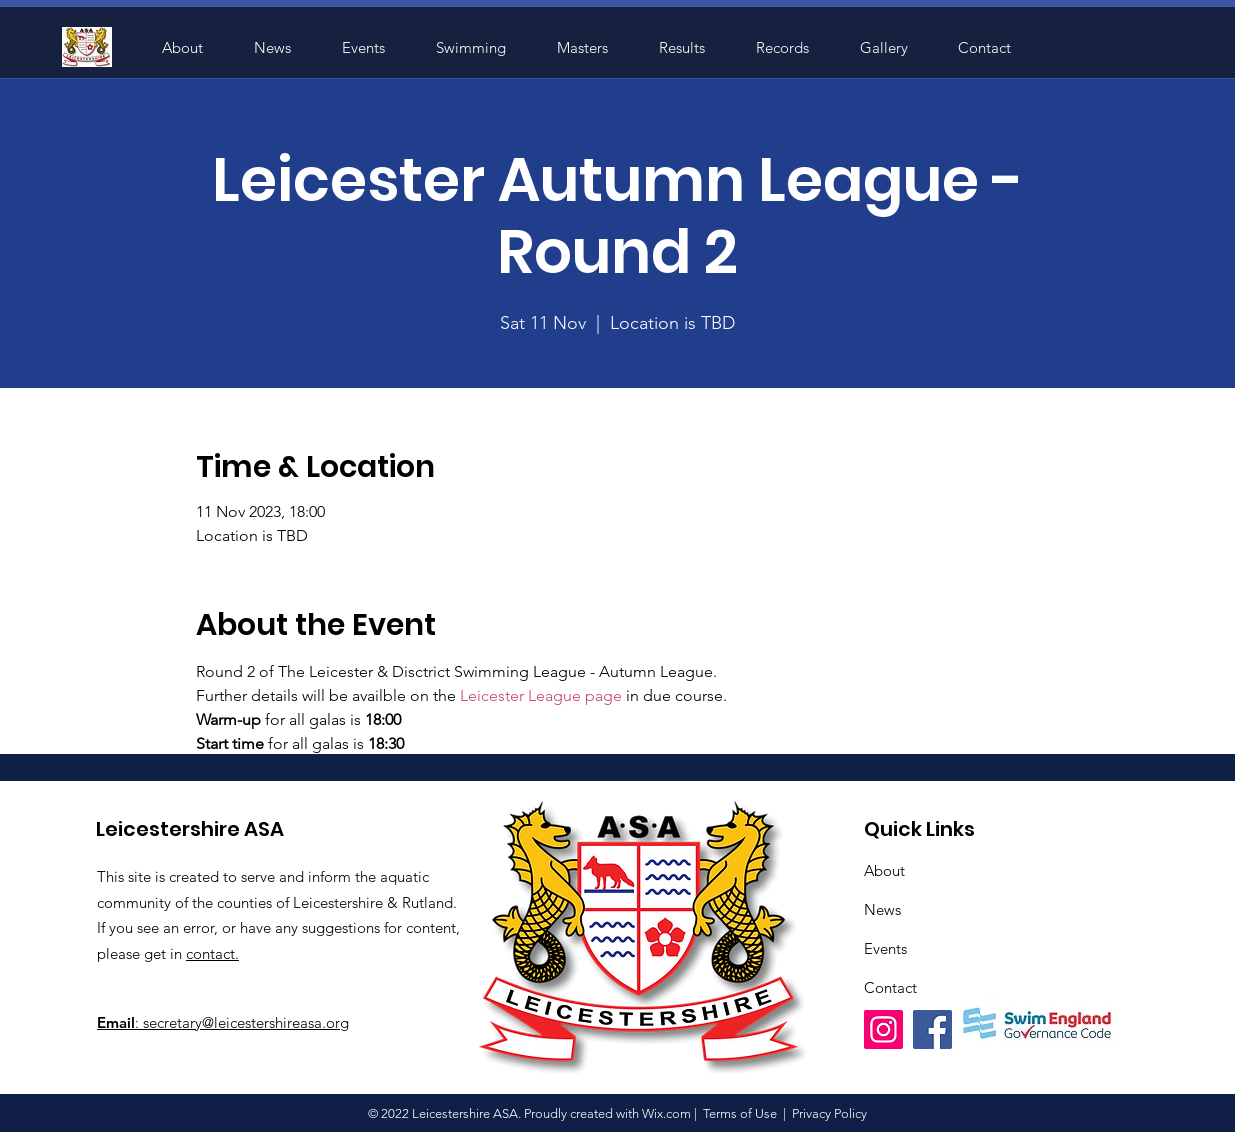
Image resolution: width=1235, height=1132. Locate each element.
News (882, 909)
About (884, 870)
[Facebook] (932, 1029)
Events (885, 948)
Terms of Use (740, 1113)
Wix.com (666, 1113)
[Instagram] (883, 1029)
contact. (212, 953)
